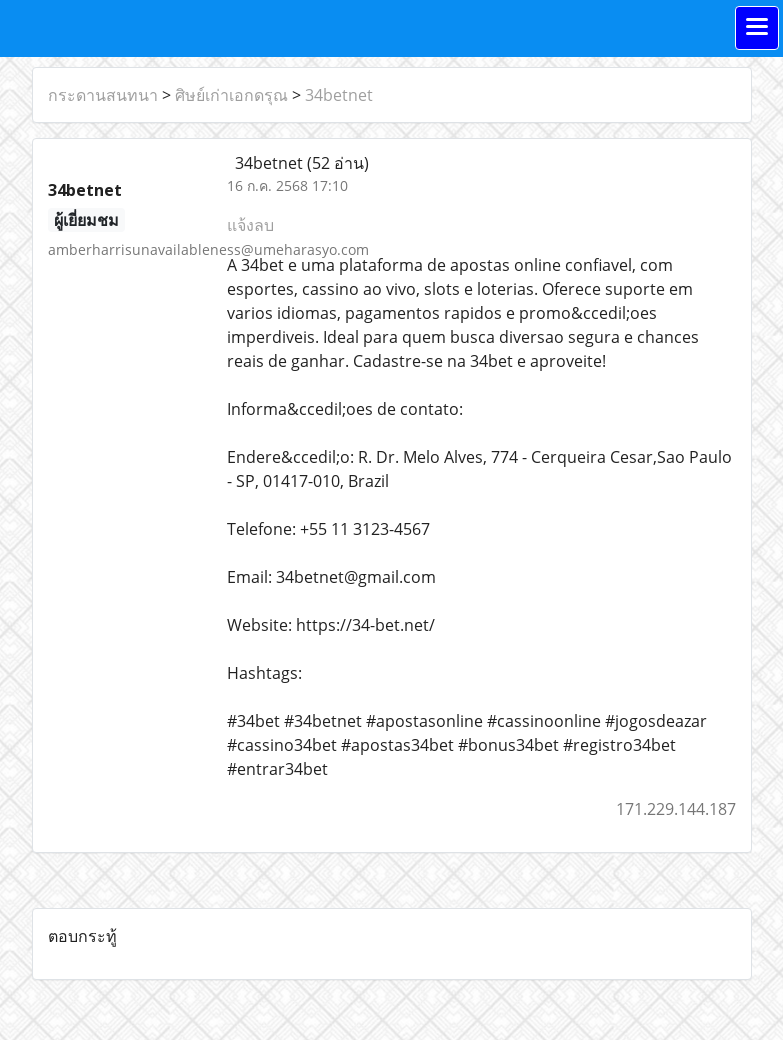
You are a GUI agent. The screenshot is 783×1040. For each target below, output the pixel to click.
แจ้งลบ (250, 225)
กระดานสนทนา (103, 95)
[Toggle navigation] (757, 28)
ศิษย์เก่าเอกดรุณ (231, 95)
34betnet (339, 95)
